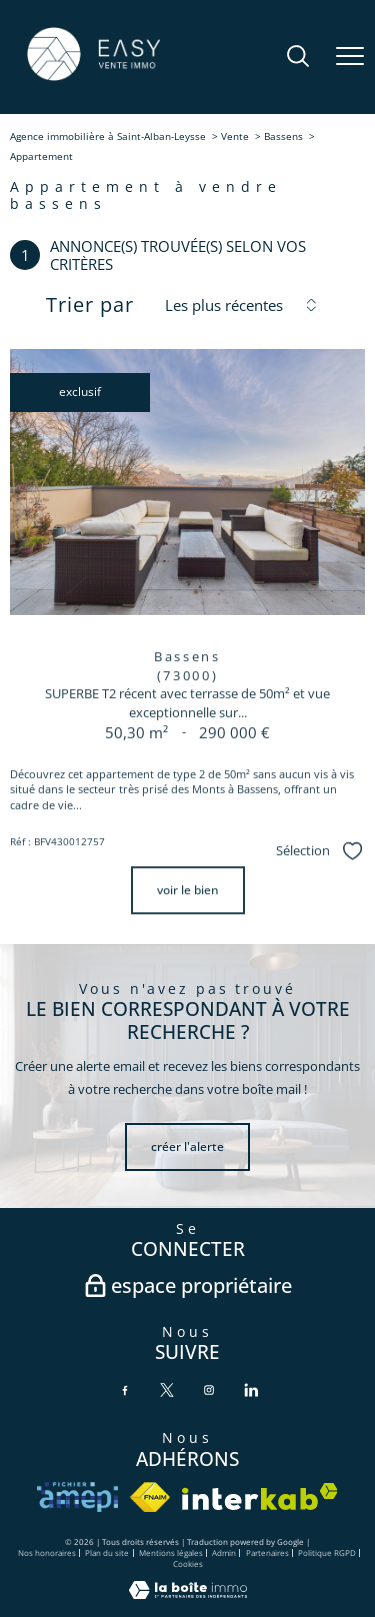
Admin (224, 1552)
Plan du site (107, 1552)
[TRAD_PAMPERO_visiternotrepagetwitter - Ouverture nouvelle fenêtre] (167, 1390)
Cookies (188, 1563)
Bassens (283, 136)
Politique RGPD (327, 1552)
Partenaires (267, 1552)
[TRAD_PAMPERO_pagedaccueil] (93, 79)
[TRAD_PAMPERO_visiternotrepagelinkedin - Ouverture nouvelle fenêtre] (251, 1390)
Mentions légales (171, 1552)
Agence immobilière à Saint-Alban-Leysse (108, 136)
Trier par (90, 305)
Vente (235, 136)
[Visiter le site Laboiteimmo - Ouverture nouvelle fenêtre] (188, 1594)
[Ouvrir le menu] (350, 57)
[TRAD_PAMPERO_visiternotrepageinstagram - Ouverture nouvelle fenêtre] (209, 1390)
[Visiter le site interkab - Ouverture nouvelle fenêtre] (260, 1496)
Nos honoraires (47, 1552)
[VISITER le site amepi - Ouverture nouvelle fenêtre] (77, 1497)
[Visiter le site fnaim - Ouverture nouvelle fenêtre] (150, 1497)
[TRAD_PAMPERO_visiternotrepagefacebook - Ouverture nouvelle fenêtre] (125, 1390)
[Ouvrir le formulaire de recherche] (298, 57)
